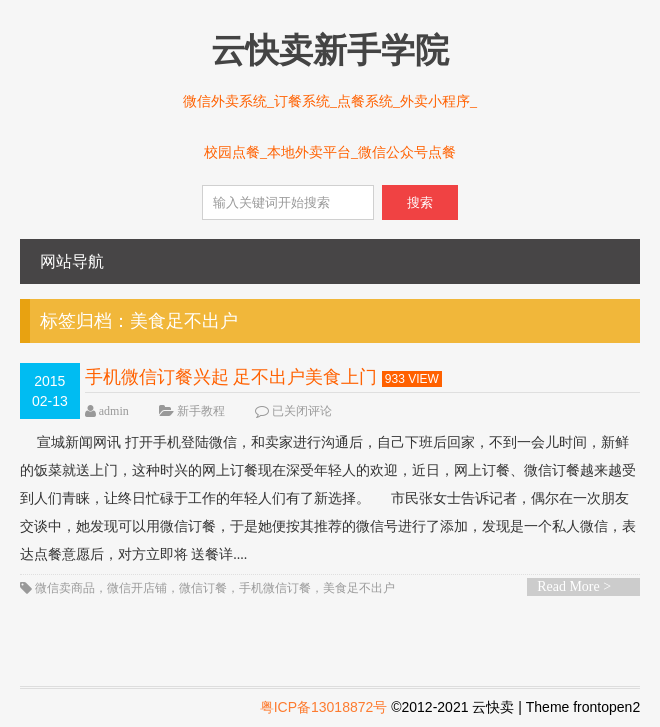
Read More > (574, 586)
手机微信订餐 (275, 588)
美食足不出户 (359, 588)
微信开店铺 (137, 588)
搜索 (420, 202)
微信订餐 (203, 588)
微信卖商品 (65, 588)
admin (114, 411)
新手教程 (201, 411)
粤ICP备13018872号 (324, 707)
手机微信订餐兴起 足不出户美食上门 (231, 377)
